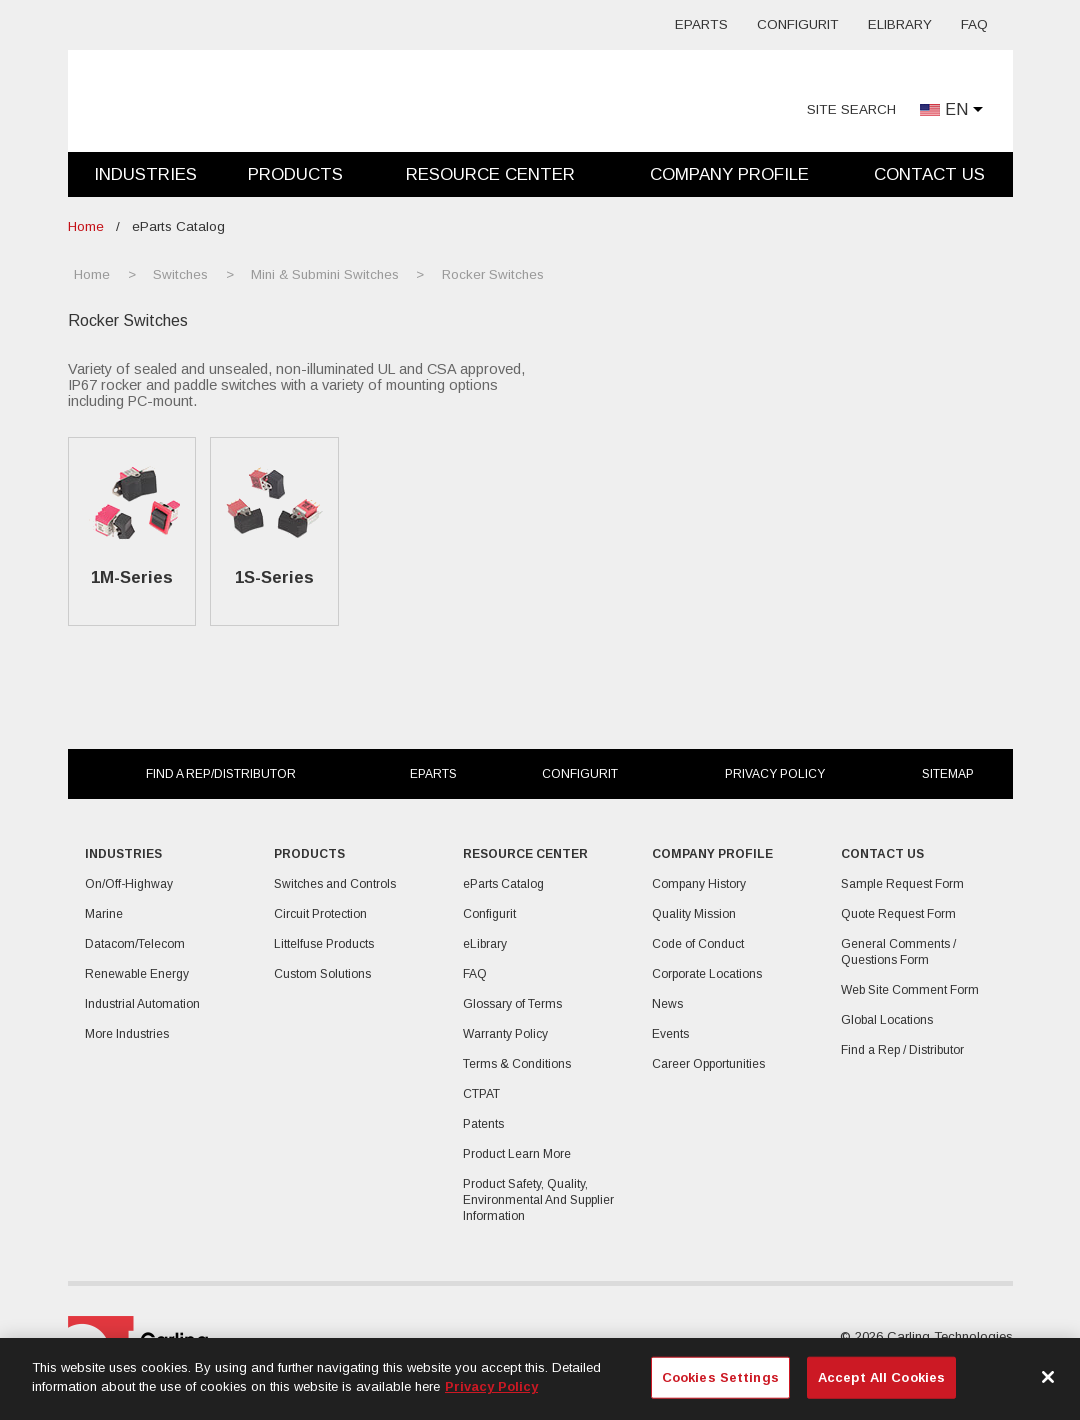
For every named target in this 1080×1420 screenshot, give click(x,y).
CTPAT (481, 1094)
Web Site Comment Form (910, 990)
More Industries (127, 1034)
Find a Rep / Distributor (902, 1050)
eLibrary (900, 24)
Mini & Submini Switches (325, 274)
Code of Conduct (698, 944)
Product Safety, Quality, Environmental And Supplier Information (538, 1200)
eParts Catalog (503, 884)
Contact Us (929, 174)
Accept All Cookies (881, 1377)
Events (670, 1034)
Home (86, 226)
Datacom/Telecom (135, 944)
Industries (145, 174)
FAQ (974, 24)
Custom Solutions (322, 974)
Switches (180, 274)
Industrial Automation (142, 1004)
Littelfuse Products (324, 944)
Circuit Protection (320, 914)
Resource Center (490, 174)
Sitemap (948, 774)
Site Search (851, 109)
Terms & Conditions (517, 1064)
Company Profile (729, 174)
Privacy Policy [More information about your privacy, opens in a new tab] (491, 1386)
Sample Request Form (902, 884)
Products (295, 174)
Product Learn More (517, 1154)
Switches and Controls (335, 884)
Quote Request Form (898, 914)
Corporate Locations (707, 974)
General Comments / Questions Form (898, 952)
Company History (699, 884)
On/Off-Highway (129, 884)
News (667, 1004)
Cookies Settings (720, 1377)
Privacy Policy (775, 774)
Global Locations (887, 1020)
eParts (701, 24)
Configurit (798, 24)
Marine (104, 914)
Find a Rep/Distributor (221, 774)
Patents (483, 1124)
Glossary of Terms (512, 1004)
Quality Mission (694, 914)
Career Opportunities (708, 1064)
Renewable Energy (137, 974)
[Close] (1048, 1377)
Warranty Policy (505, 1034)
